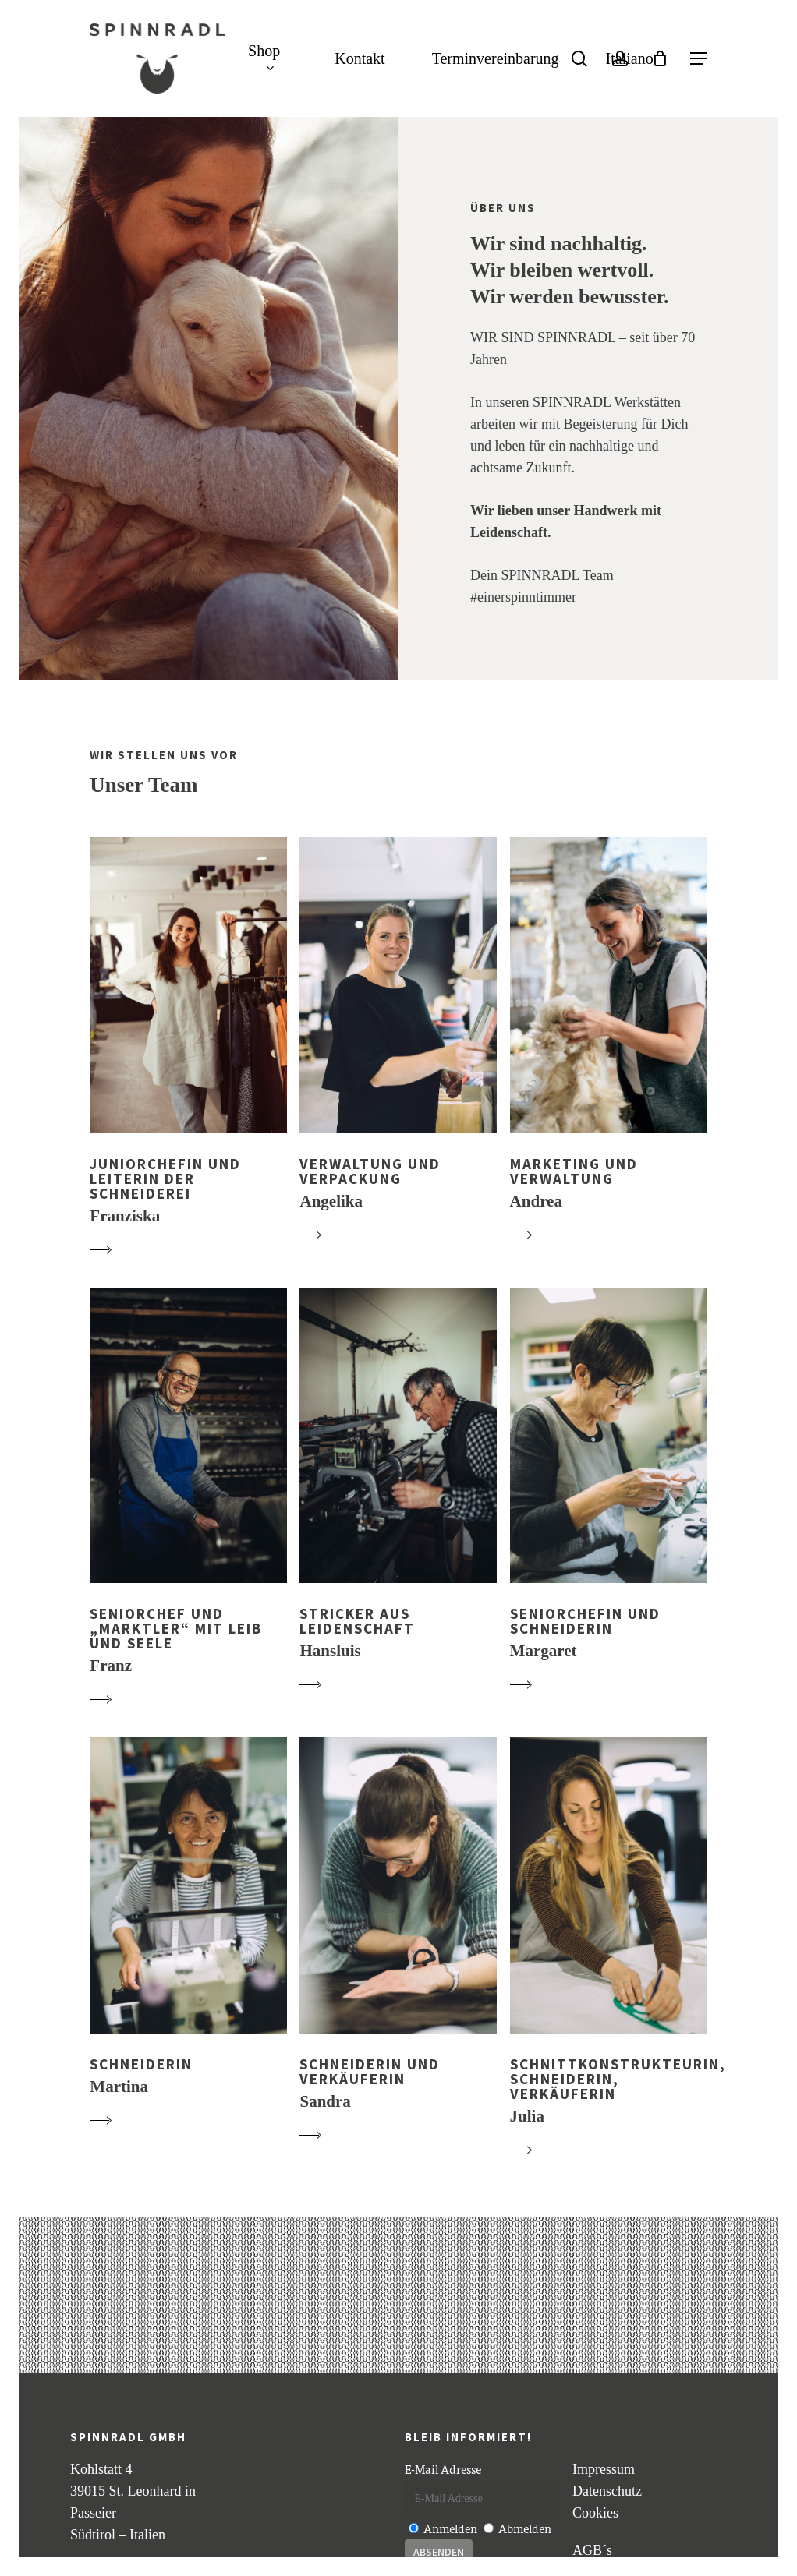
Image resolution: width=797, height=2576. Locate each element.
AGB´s (592, 2550)
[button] (698, 59)
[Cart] (659, 58)
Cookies (595, 2513)
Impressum (603, 2469)
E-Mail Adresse (443, 2469)
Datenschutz (607, 2491)
